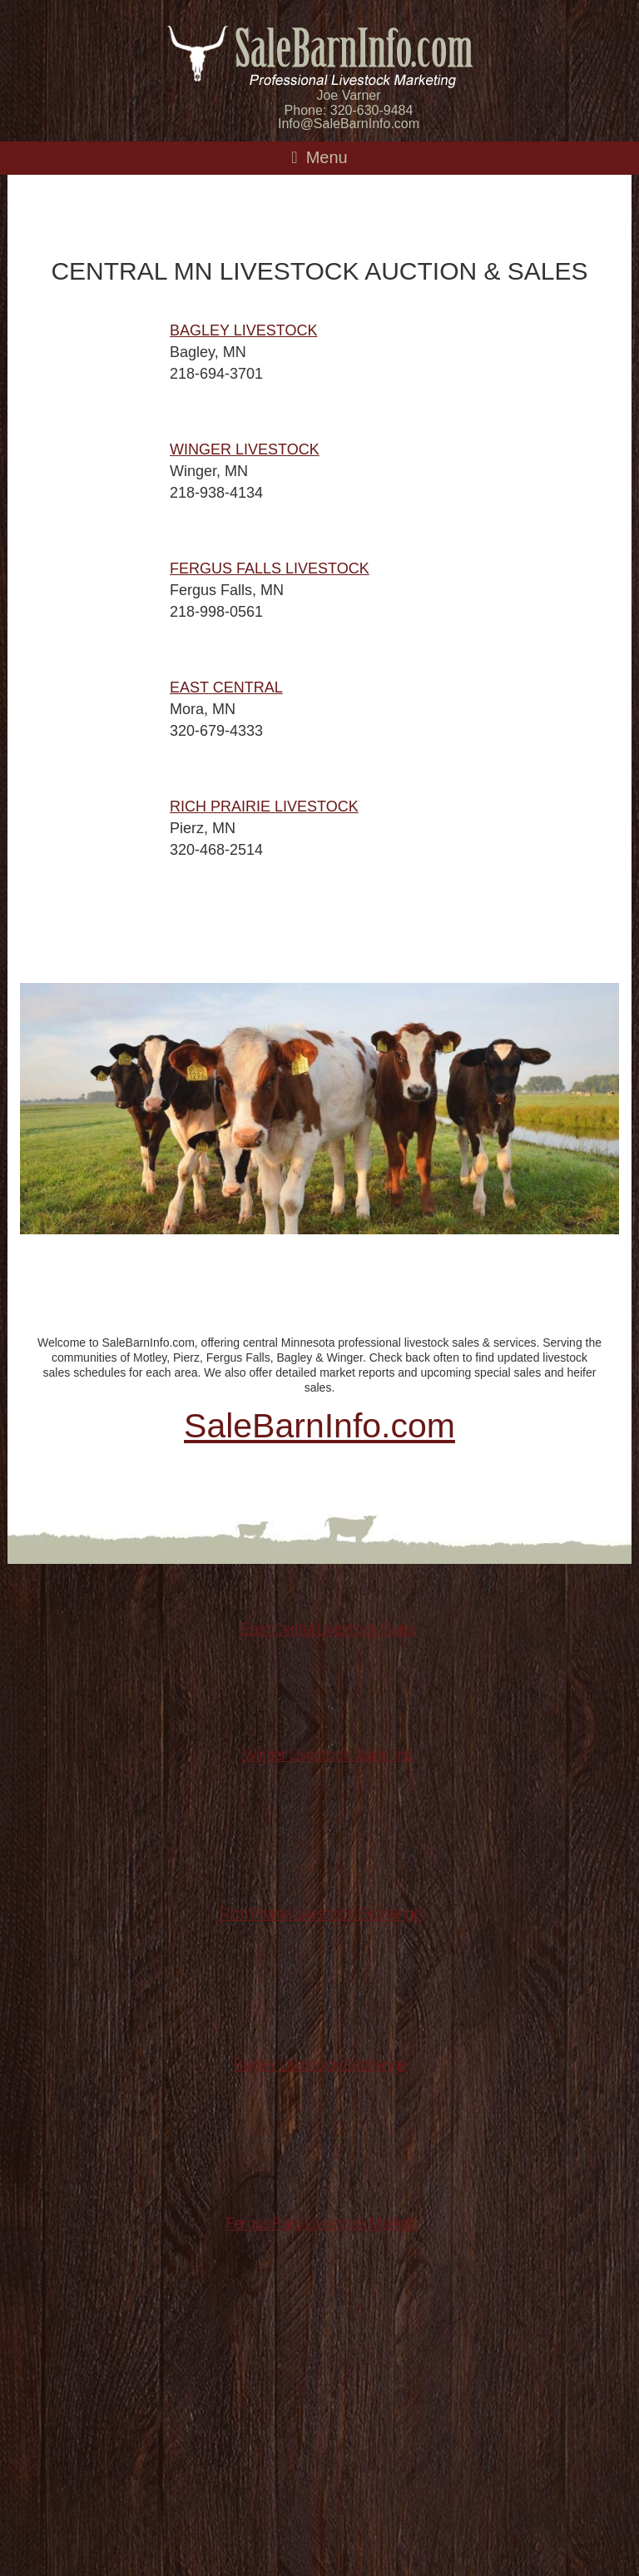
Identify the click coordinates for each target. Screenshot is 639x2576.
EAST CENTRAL (226, 687)
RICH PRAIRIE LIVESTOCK (264, 806)
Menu (327, 157)
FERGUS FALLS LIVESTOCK (269, 568)
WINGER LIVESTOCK (245, 449)
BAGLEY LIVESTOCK (243, 330)
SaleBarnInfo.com (319, 1426)
